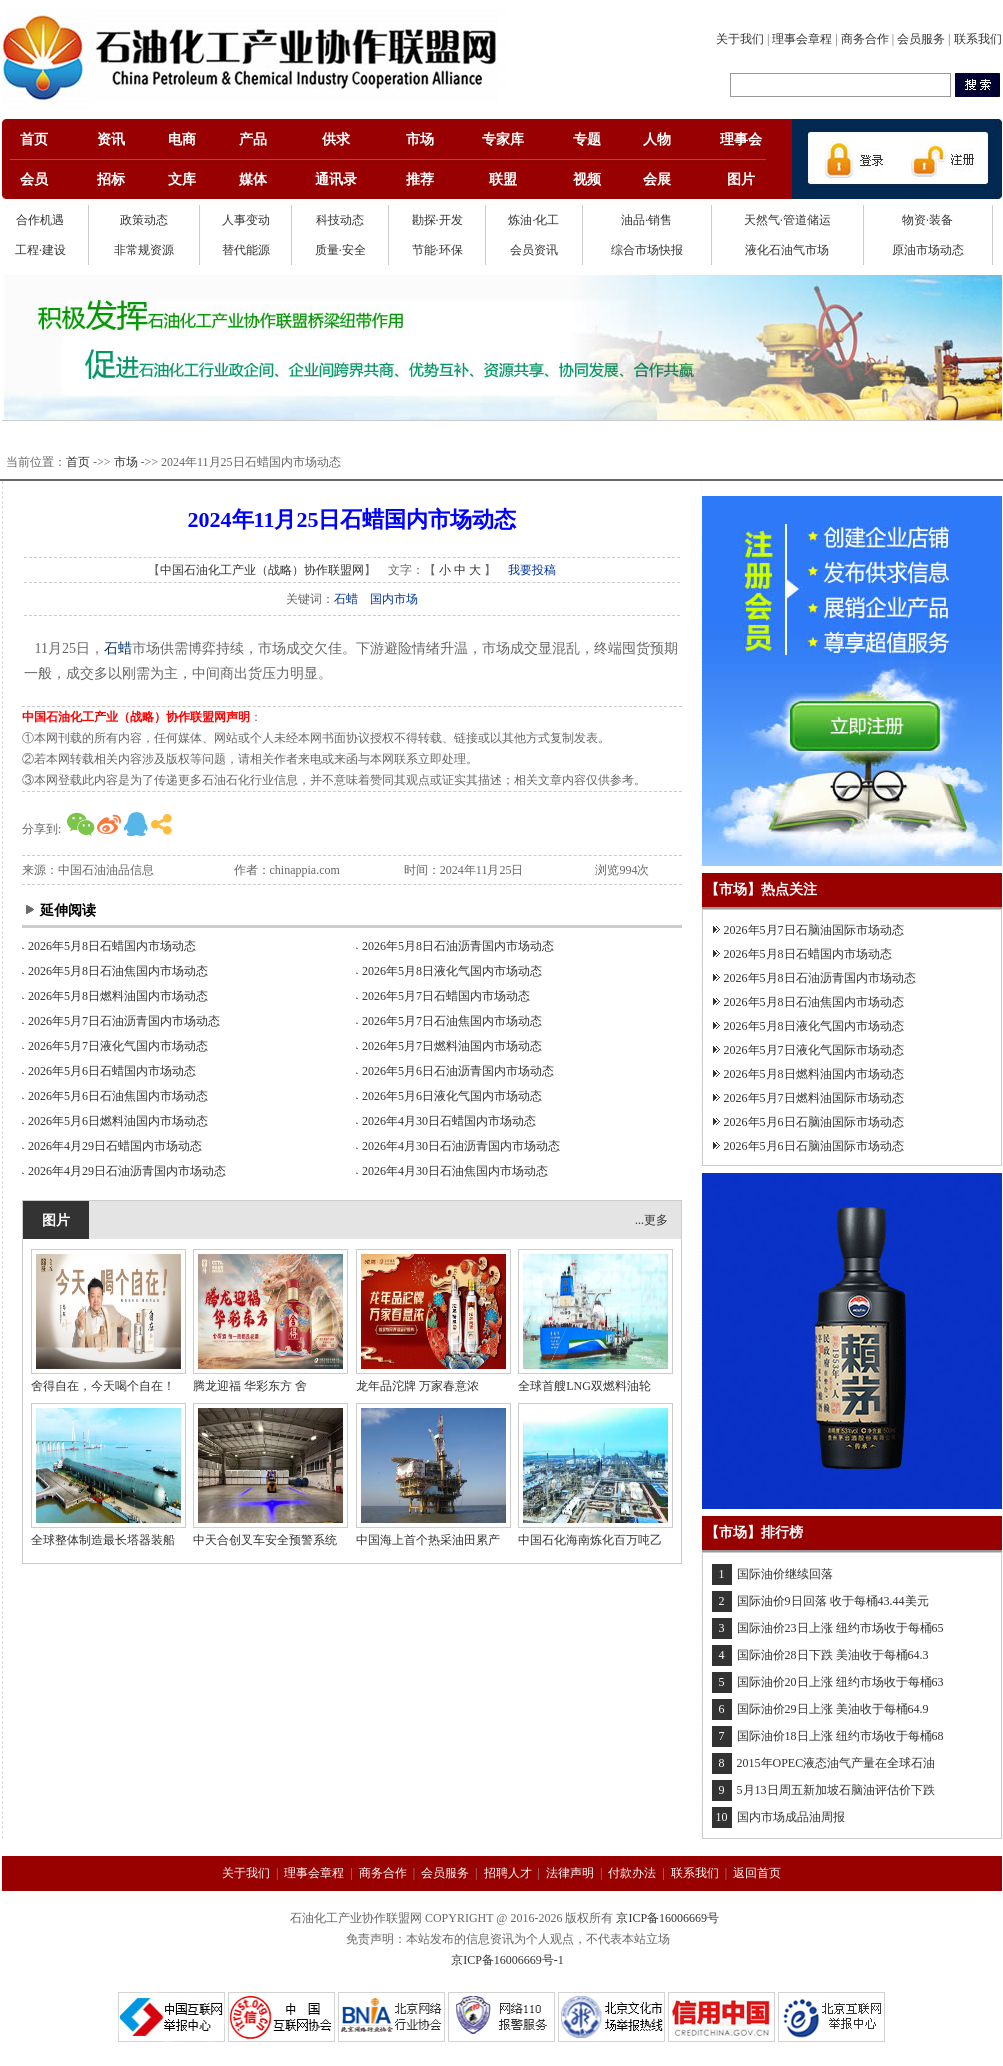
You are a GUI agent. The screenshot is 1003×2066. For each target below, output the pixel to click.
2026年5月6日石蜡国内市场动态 (112, 1071)
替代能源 (246, 250)
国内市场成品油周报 (791, 1817)
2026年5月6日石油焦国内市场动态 (118, 1096)
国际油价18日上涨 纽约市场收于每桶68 (840, 1736)
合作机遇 (40, 220)
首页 (78, 462)
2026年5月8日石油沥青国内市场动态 (458, 946)
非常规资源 (144, 250)
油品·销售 (646, 220)
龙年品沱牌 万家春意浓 (417, 1386)
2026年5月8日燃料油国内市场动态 (118, 996)
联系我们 (978, 39)
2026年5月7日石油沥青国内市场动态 (124, 1021)
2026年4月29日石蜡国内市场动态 (115, 1146)
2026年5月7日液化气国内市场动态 (118, 1046)
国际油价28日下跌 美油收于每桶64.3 (833, 1655)
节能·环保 (437, 250)
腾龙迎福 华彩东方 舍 (250, 1386)
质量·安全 (340, 250)
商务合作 (865, 39)
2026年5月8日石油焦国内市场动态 (118, 971)
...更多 (651, 1220)
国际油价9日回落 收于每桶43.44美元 (833, 1601)
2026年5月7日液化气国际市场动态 (814, 1050)
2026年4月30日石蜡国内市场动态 (449, 1121)
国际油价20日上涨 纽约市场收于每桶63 (840, 1682)
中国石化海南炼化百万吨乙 (590, 1540)
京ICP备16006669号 (667, 1918)
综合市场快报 (647, 250)
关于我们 (740, 39)
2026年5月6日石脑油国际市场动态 (814, 1122)
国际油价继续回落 (785, 1574)
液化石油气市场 (787, 250)
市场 (126, 462)
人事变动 (246, 220)
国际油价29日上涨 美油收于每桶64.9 (833, 1709)
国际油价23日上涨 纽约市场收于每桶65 (840, 1628)
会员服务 (921, 39)
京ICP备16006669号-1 (507, 1960)
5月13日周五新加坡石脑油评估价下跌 (836, 1790)
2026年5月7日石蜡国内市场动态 (446, 996)
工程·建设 (40, 250)
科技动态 (340, 220)
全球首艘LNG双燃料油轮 (584, 1386)
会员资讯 (534, 250)
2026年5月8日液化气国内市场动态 (452, 971)
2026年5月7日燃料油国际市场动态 (814, 1098)
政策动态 (144, 220)
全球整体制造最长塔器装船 (103, 1540)
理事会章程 (802, 39)
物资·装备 (927, 220)
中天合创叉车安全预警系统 (265, 1540)
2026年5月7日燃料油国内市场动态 (452, 1046)
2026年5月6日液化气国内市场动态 (452, 1096)
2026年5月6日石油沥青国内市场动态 (458, 1071)
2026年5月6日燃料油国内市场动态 (118, 1121)
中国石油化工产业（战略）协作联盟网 (262, 570)
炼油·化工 (533, 220)
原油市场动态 (928, 250)
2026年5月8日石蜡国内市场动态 (112, 946)
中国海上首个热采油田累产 (428, 1540)
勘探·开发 (437, 220)
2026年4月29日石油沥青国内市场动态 (127, 1171)
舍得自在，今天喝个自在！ (103, 1386)
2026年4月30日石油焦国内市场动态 (455, 1171)
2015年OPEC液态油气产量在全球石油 (836, 1763)
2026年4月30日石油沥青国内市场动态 (461, 1146)
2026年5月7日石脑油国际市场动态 (814, 930)
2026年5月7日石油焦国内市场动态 (452, 1021)
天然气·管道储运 (787, 220)
